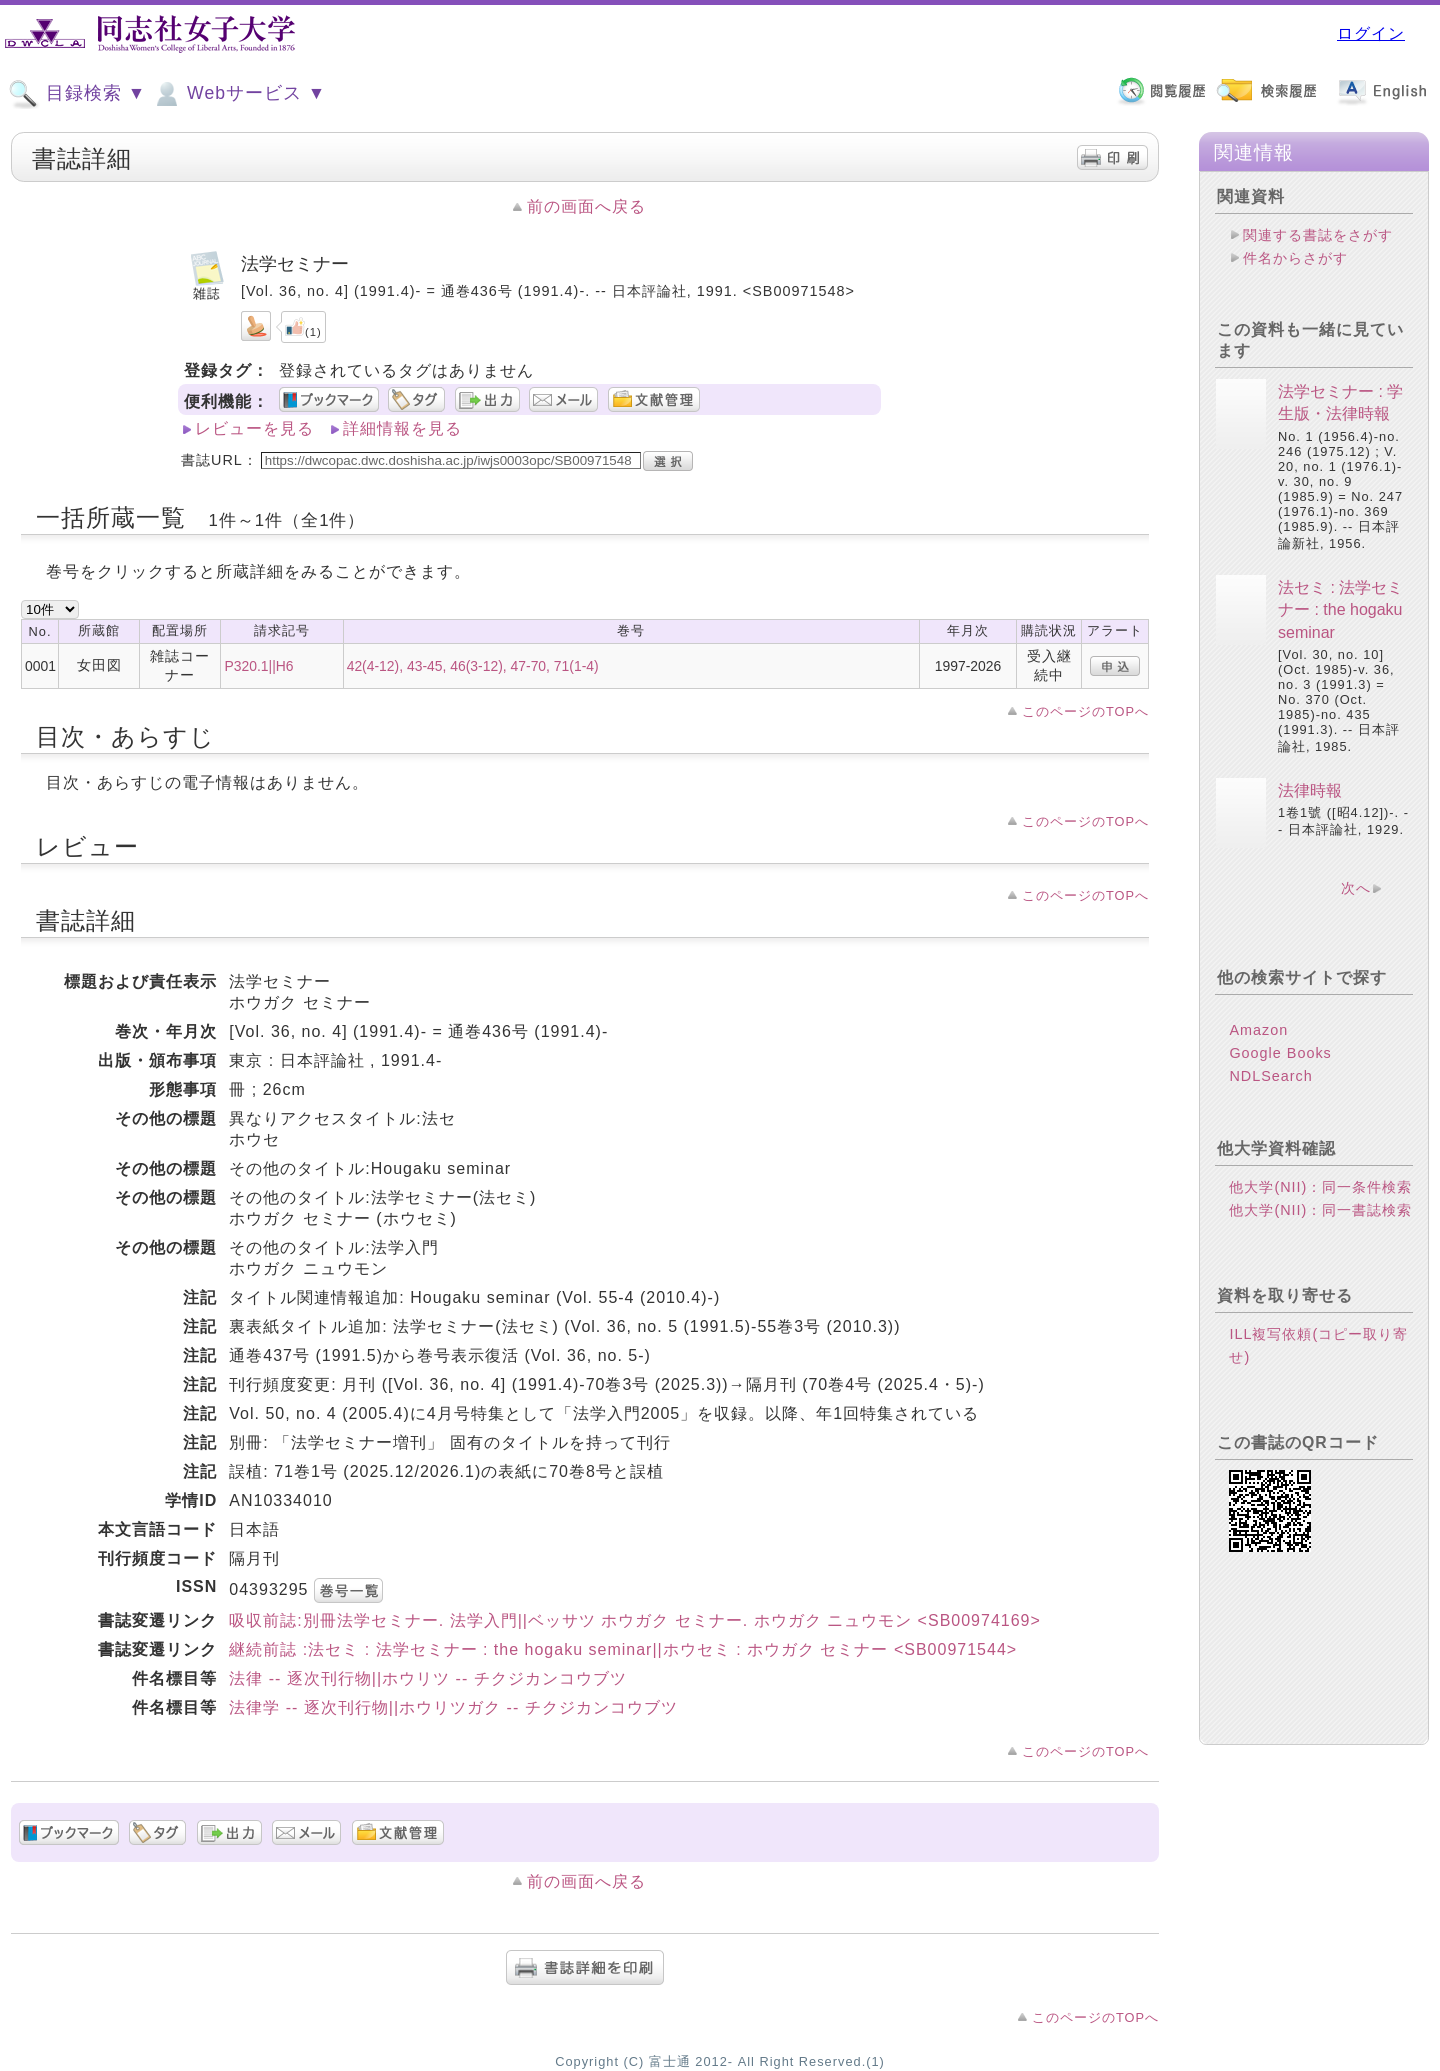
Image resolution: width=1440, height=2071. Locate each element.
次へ (1356, 888)
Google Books (1280, 1053)
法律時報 (1310, 790)
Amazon (1258, 1030)
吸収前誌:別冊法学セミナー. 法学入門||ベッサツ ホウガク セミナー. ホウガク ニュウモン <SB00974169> (635, 1620)
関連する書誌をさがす (1318, 235)
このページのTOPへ (1085, 711)
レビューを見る (254, 428)
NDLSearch (1270, 1076)
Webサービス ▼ (238, 94)
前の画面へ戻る (586, 206)
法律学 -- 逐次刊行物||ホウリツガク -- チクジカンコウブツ (453, 1707)
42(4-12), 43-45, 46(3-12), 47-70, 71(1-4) (473, 666)
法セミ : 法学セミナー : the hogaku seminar (1340, 610)
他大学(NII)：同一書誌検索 (1320, 1210)
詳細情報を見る (402, 428)
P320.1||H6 (258, 666)
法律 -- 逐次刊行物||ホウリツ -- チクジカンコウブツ (427, 1678)
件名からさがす (1295, 258)
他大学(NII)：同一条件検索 (1320, 1187)
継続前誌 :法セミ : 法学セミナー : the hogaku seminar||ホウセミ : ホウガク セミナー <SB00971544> (623, 1649)
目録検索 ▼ (77, 94)
